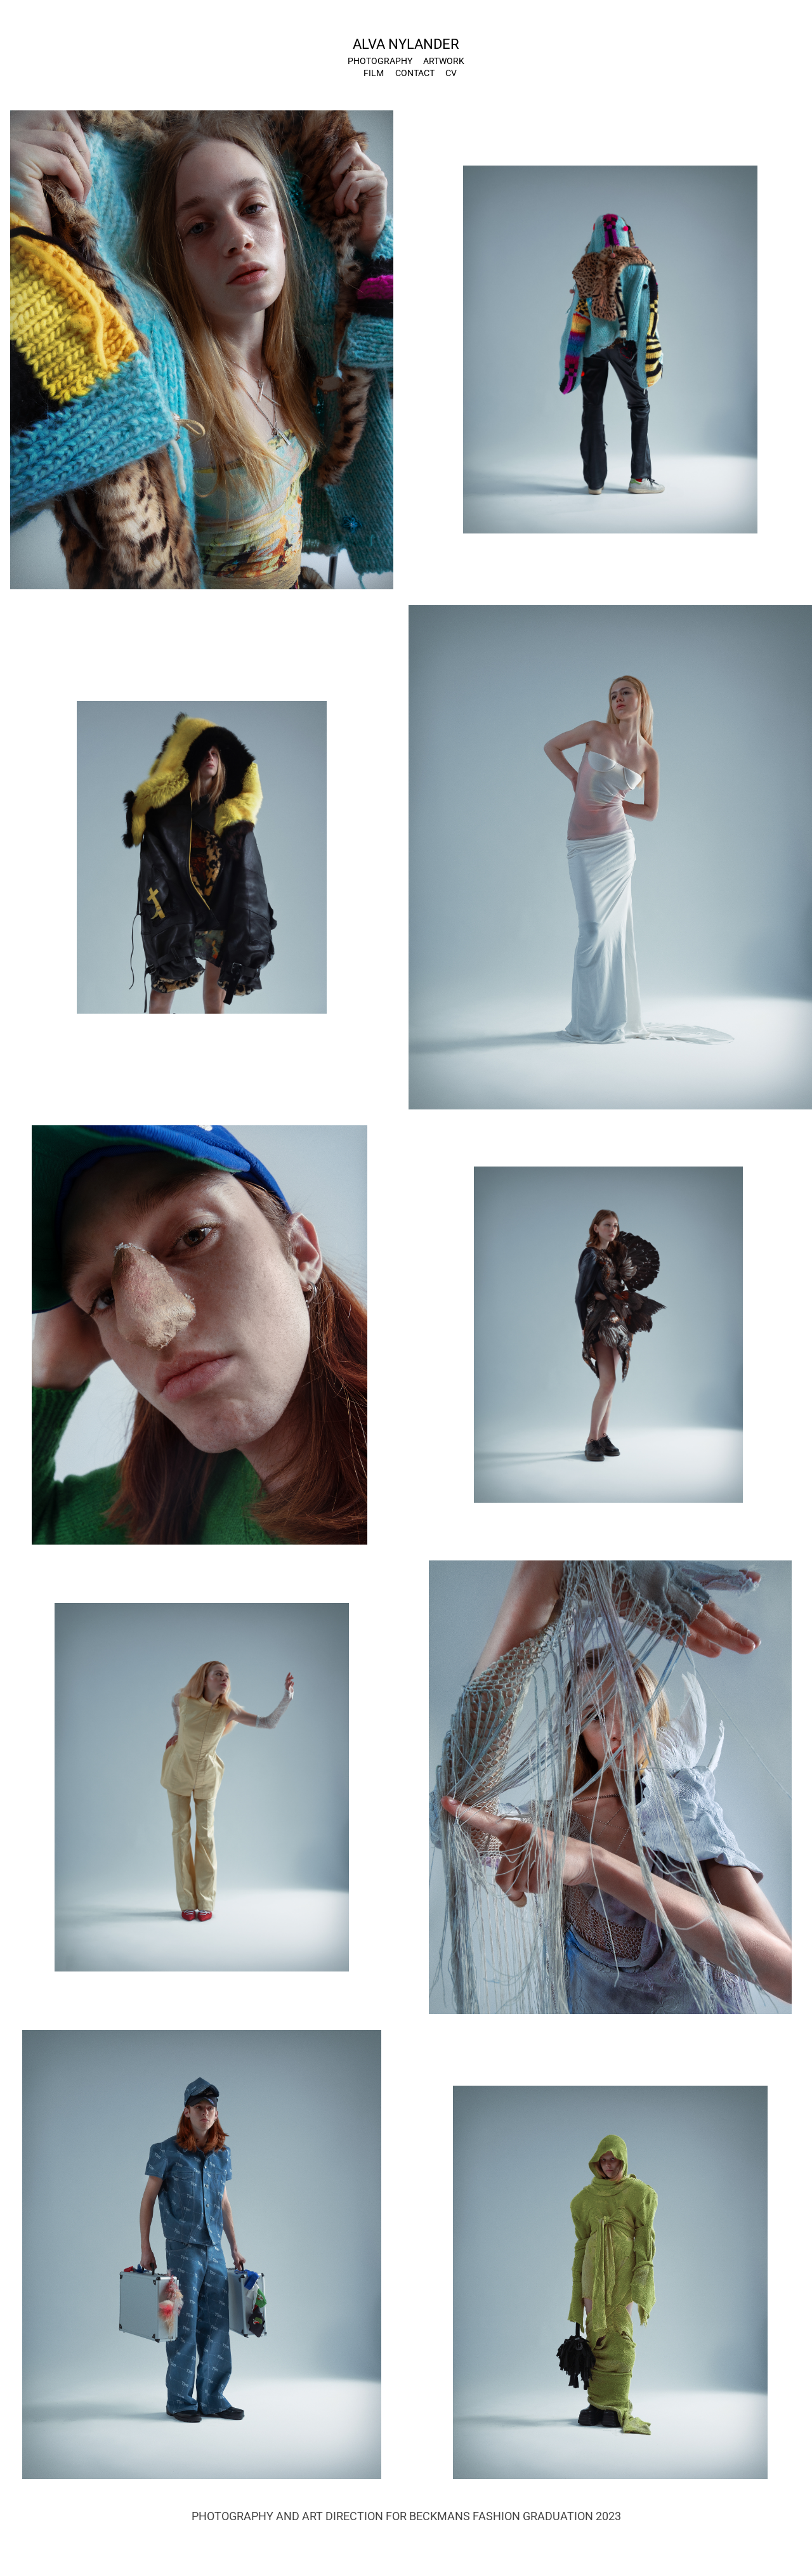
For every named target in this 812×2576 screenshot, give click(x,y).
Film (373, 73)
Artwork (443, 61)
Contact (415, 73)
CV (451, 73)
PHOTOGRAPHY (380, 61)
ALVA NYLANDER (406, 43)
